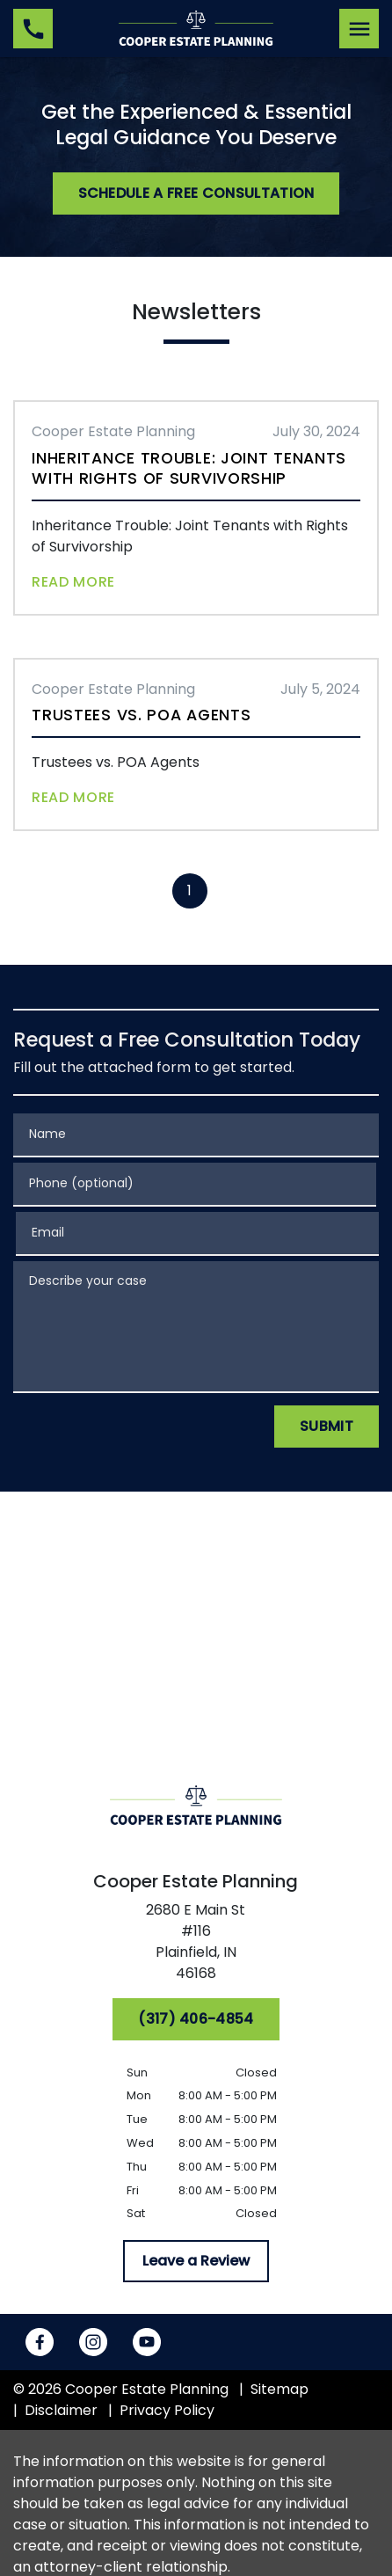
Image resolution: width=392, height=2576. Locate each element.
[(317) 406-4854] (196, 2019)
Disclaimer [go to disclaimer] (61, 2410)
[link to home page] (196, 27)
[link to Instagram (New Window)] (93, 2342)
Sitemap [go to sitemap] (279, 2389)
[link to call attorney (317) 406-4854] (33, 28)
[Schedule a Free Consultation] (196, 193)
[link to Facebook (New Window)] (39, 2342)
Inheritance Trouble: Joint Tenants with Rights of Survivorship (189, 468)
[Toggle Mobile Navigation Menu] (359, 28)
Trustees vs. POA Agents (141, 715)
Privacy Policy (167, 2410)
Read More (73, 582)
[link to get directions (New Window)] (196, 1945)
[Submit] (326, 1426)
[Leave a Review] (196, 2261)
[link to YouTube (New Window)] (147, 2342)
